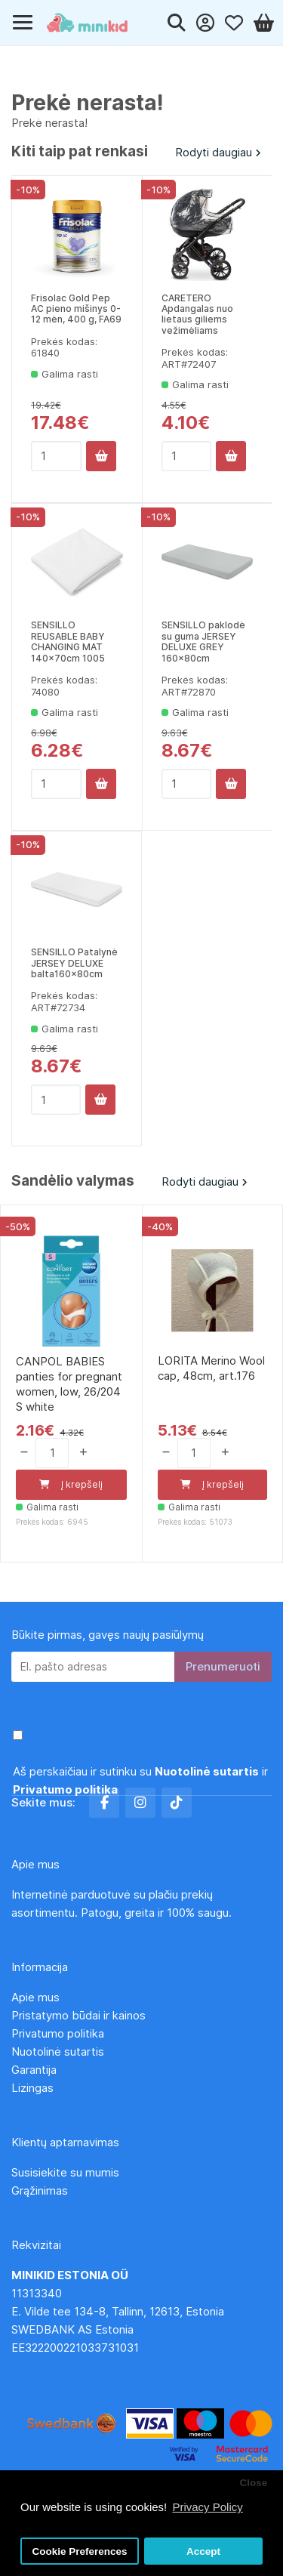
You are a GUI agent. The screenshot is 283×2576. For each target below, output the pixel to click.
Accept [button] (203, 2551)
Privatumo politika (57, 2033)
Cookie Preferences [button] (80, 2551)
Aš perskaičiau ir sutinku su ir (140, 1780)
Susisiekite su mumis (65, 2172)
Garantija (34, 2069)
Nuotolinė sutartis (57, 2051)
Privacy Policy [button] (207, 2506)
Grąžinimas (39, 2190)
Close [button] (253, 2482)
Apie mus (35, 1997)
